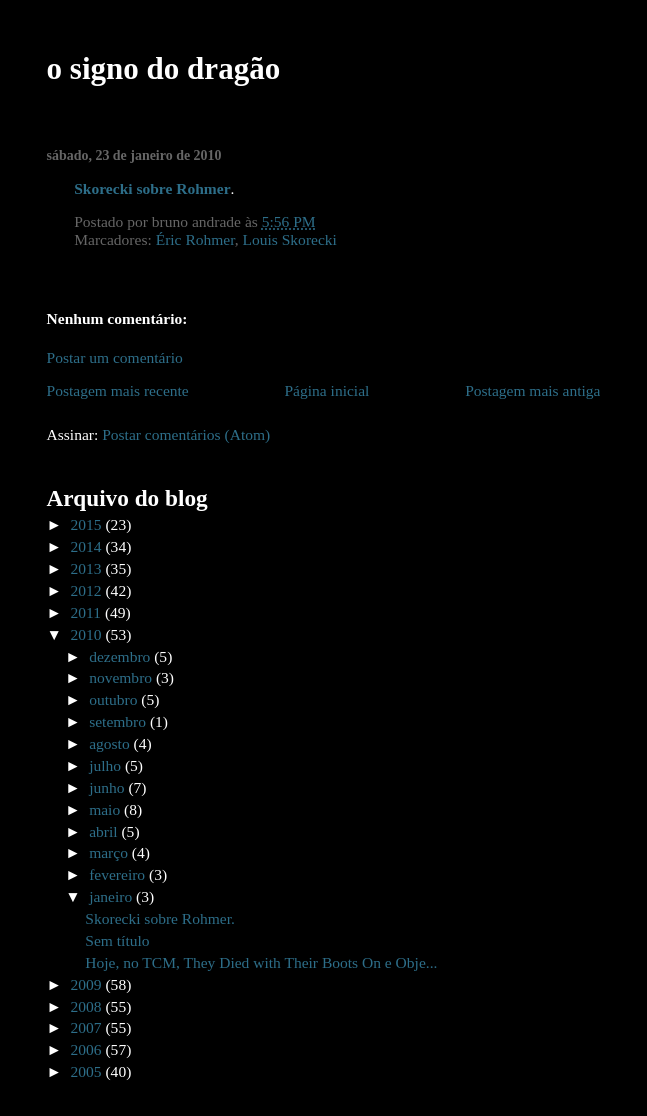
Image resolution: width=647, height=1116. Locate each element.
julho (107, 765)
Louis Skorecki (290, 239)
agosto (111, 743)
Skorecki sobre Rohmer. (160, 918)
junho (108, 787)
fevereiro (119, 874)
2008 (88, 1006)
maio (106, 809)
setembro (119, 721)
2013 (88, 568)
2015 (88, 524)
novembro (122, 677)
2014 (88, 546)
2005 (88, 1071)
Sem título (117, 940)
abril (105, 831)
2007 (88, 1027)
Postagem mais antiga (532, 390)
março (110, 852)
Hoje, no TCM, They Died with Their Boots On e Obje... (261, 962)
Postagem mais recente (118, 390)
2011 (88, 612)
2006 (88, 1049)
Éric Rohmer (195, 239)
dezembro (121, 656)
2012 (88, 590)
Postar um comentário (115, 357)
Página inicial (326, 390)
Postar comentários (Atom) (186, 434)
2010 (88, 634)
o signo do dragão (164, 68)
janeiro (112, 896)
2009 (88, 984)
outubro (115, 699)
